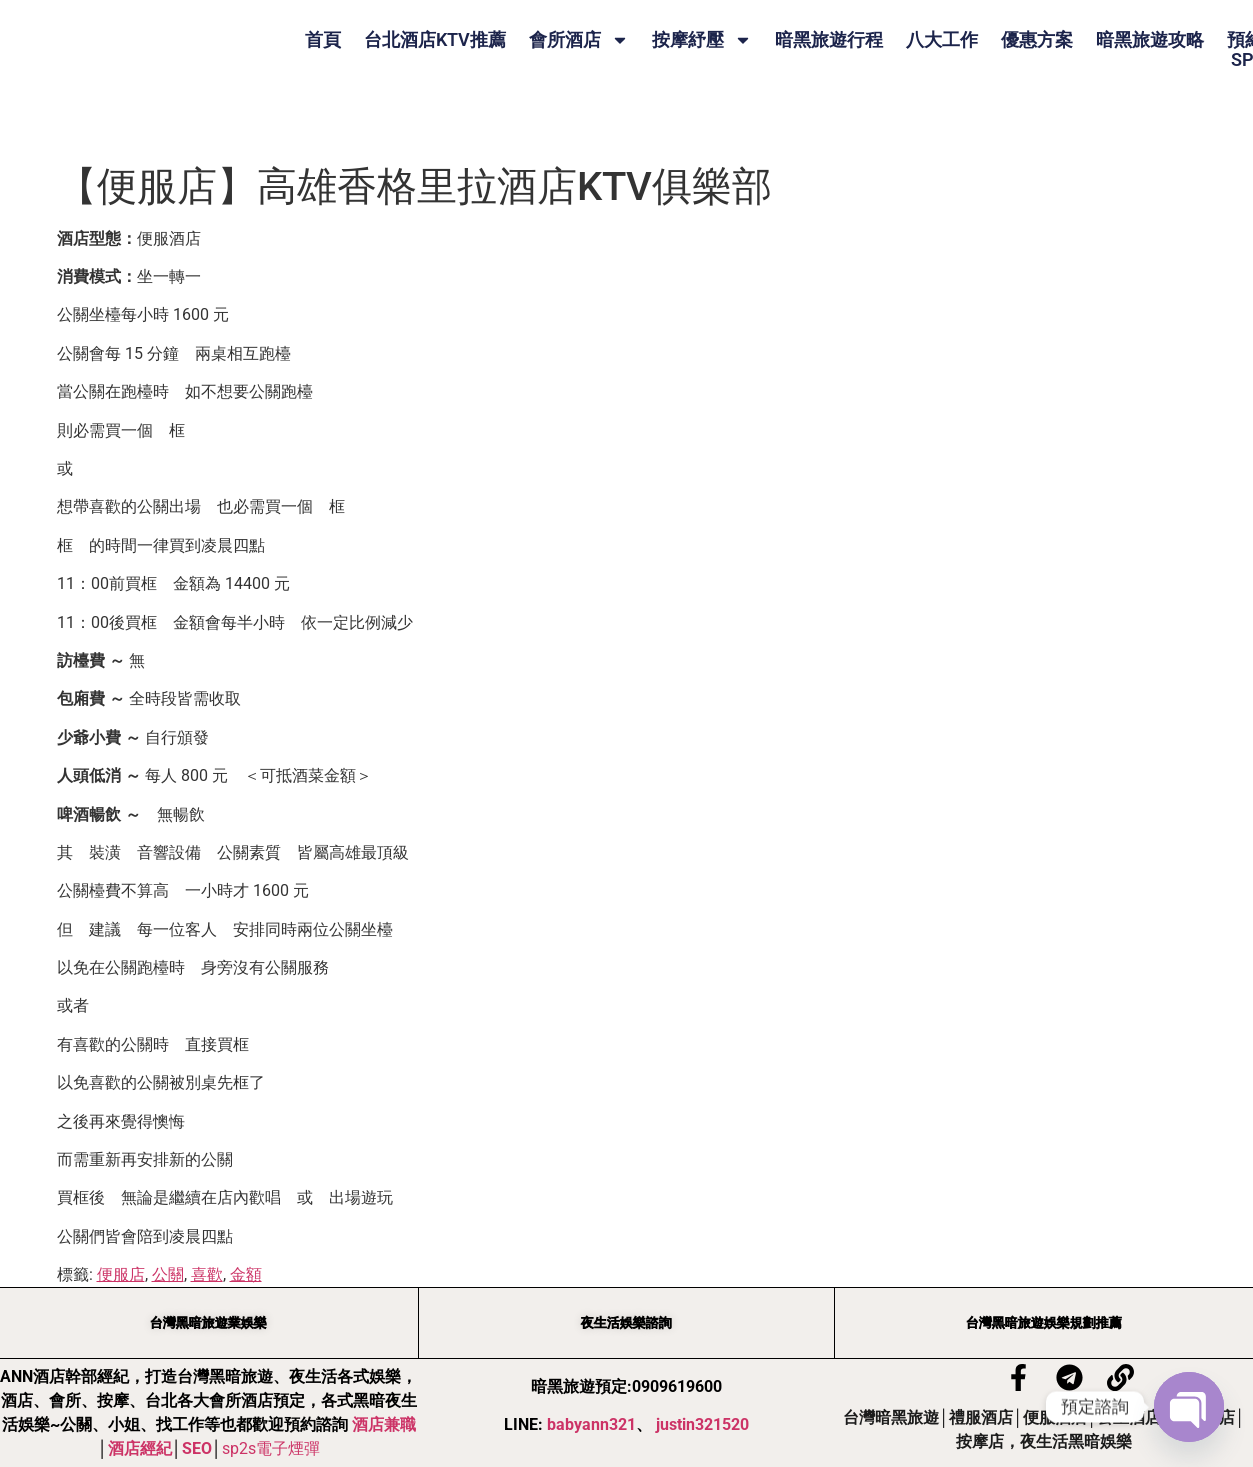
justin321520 (702, 1425)
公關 (168, 1274)
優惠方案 (1037, 40)
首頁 (323, 40)
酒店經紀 (140, 1449)
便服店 (121, 1274)
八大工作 (942, 40)
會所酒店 (579, 40)
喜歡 (207, 1274)
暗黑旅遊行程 (829, 40)
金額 (246, 1274)
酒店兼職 (384, 1425)
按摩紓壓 (702, 40)
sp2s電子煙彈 (271, 1449)
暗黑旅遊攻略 (1150, 40)
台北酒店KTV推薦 (435, 40)
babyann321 (591, 1425)
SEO (197, 1449)
